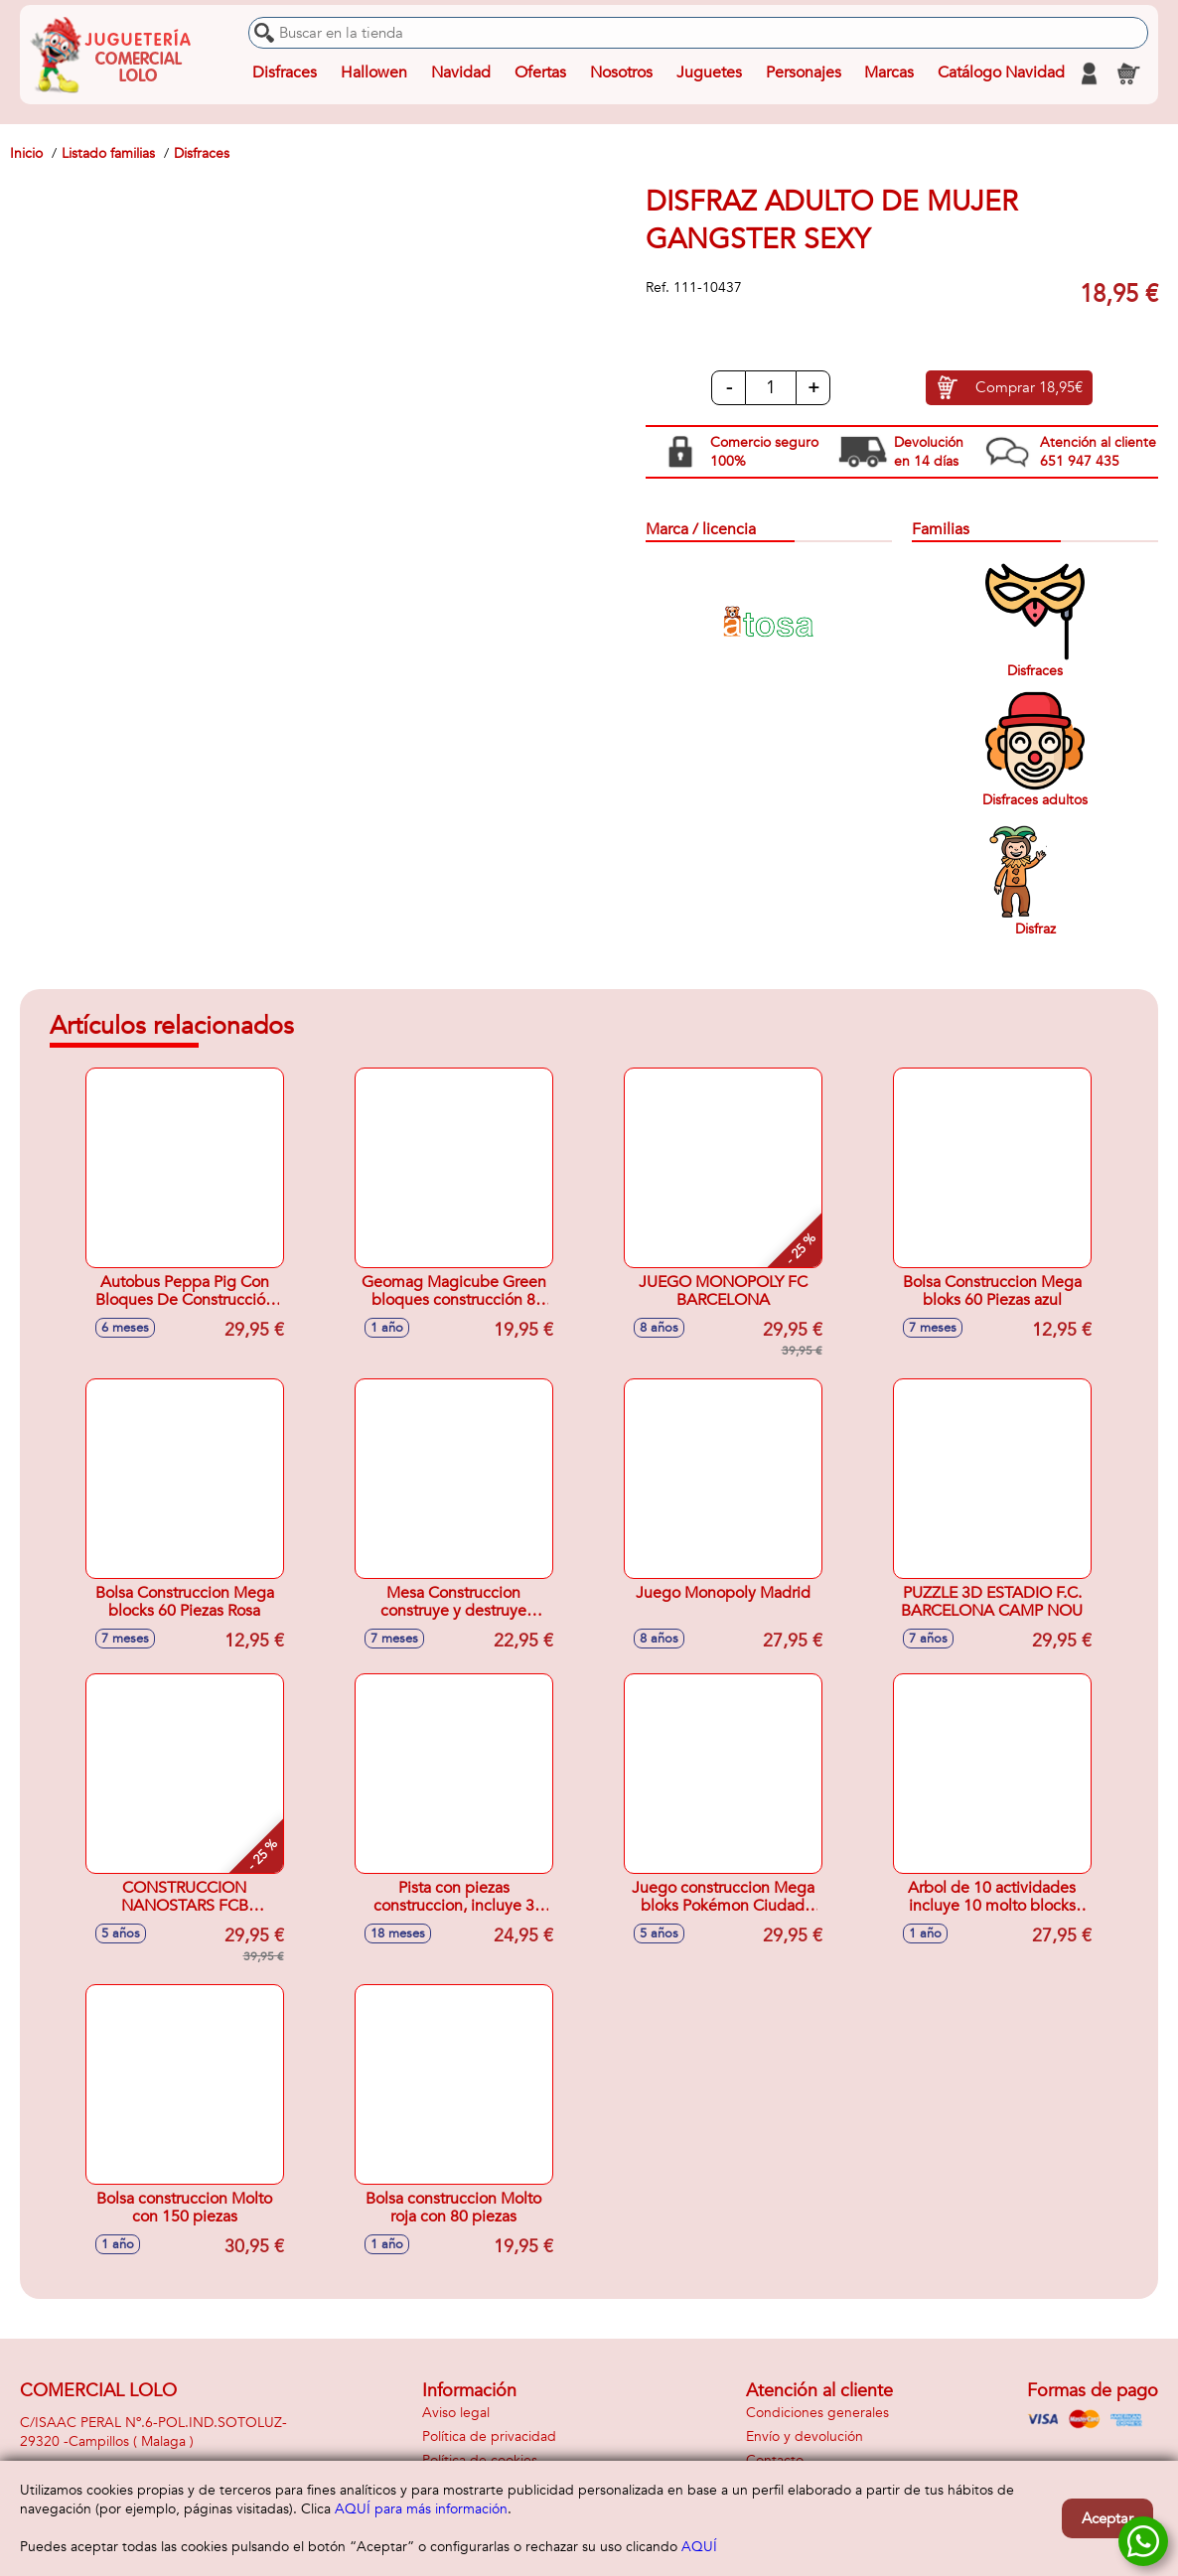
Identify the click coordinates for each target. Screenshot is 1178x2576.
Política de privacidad (489, 2436)
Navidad (461, 73)
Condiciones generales (817, 2412)
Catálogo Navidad (1001, 73)
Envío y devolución (804, 2436)
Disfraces (284, 73)
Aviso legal (456, 2412)
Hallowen (374, 73)
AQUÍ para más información (421, 2509)
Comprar (1029, 388)
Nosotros (620, 73)
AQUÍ (699, 2546)
